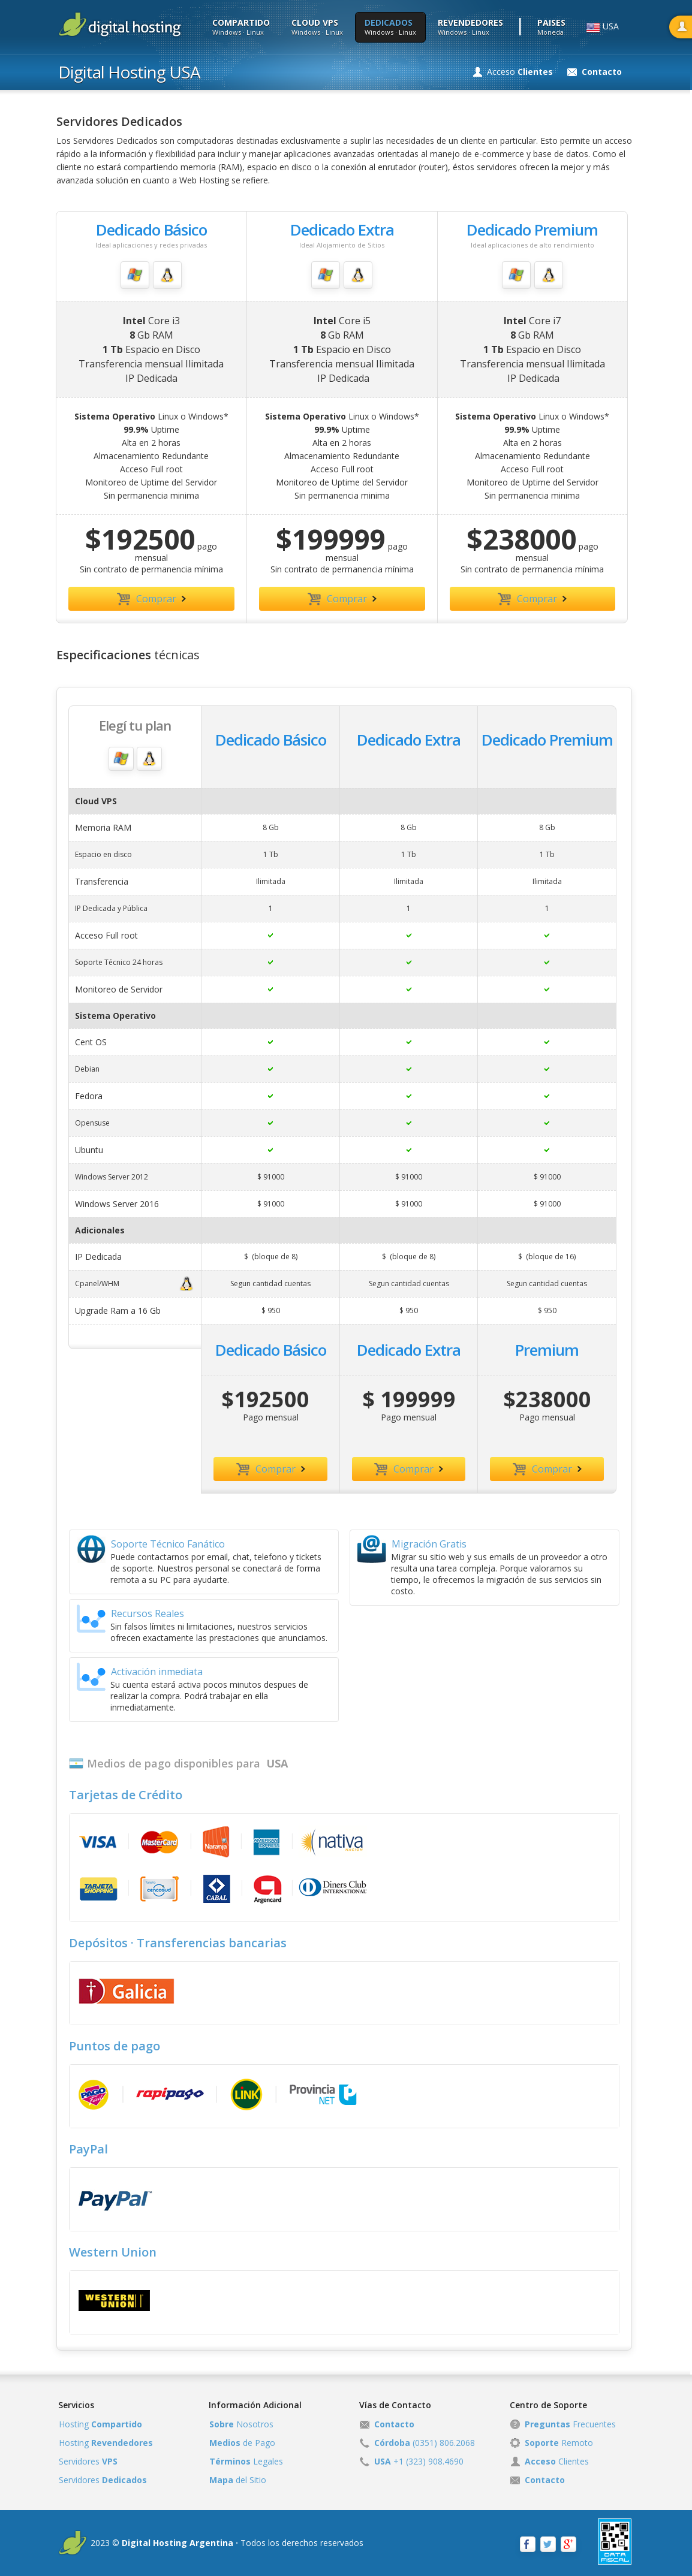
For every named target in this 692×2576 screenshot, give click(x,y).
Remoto (559, 2442)
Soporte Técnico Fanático (151, 1549)
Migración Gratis (412, 1549)
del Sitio (237, 2479)
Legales (246, 2461)
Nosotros (241, 2424)
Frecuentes (570, 2424)
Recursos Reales (130, 1618)
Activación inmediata (140, 1677)
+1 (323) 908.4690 (419, 2461)
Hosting (100, 2424)
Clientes (557, 2461)
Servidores (88, 2461)
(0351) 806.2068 (424, 2442)
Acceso (520, 71)
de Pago (242, 2442)
